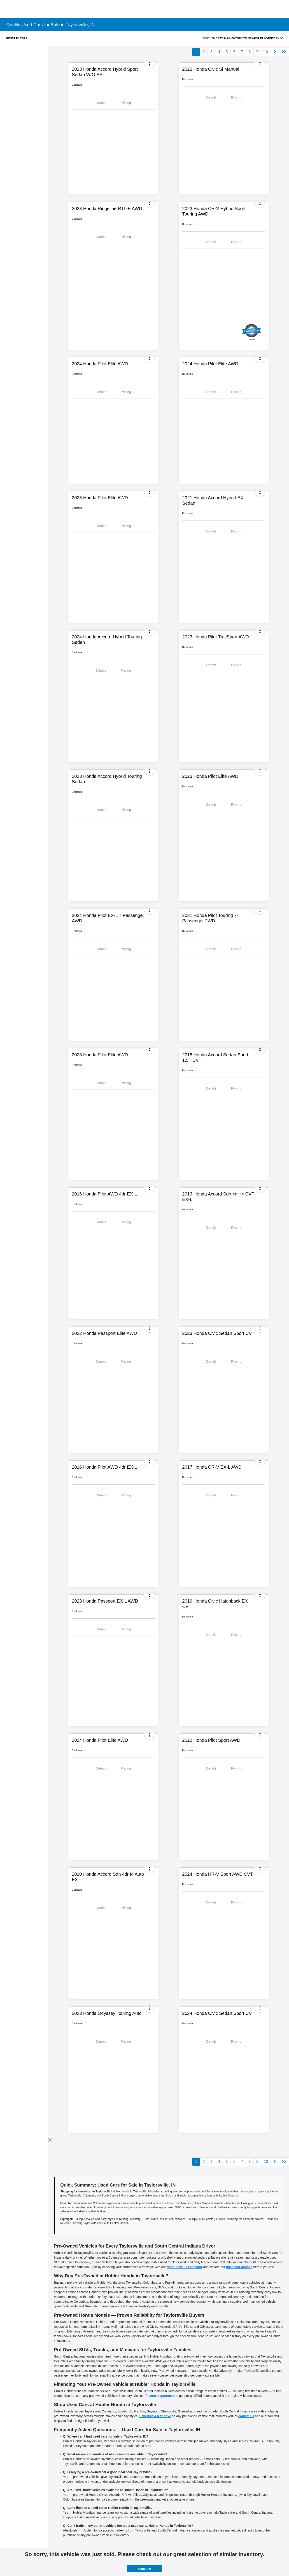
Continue (144, 2568)
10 (266, 52)
